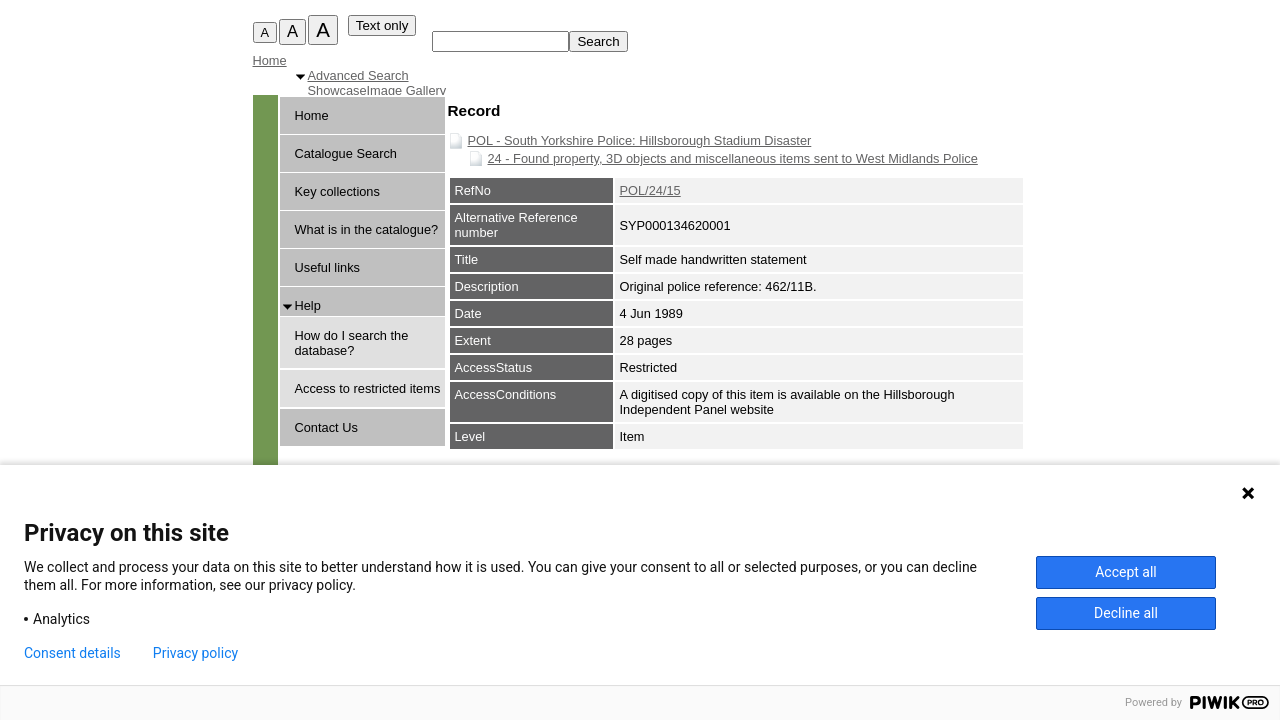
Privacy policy (195, 653)
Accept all (1126, 572)
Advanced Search (358, 75)
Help (308, 305)
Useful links (327, 267)
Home (270, 60)
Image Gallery (407, 90)
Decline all (1126, 613)
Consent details (72, 653)
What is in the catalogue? (367, 229)
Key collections (337, 191)
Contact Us (326, 427)
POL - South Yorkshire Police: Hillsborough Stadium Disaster (640, 140)
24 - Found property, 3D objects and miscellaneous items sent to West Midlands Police (733, 158)
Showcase (337, 90)
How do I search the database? (352, 343)
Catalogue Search (346, 153)
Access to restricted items (368, 388)
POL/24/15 (650, 190)
